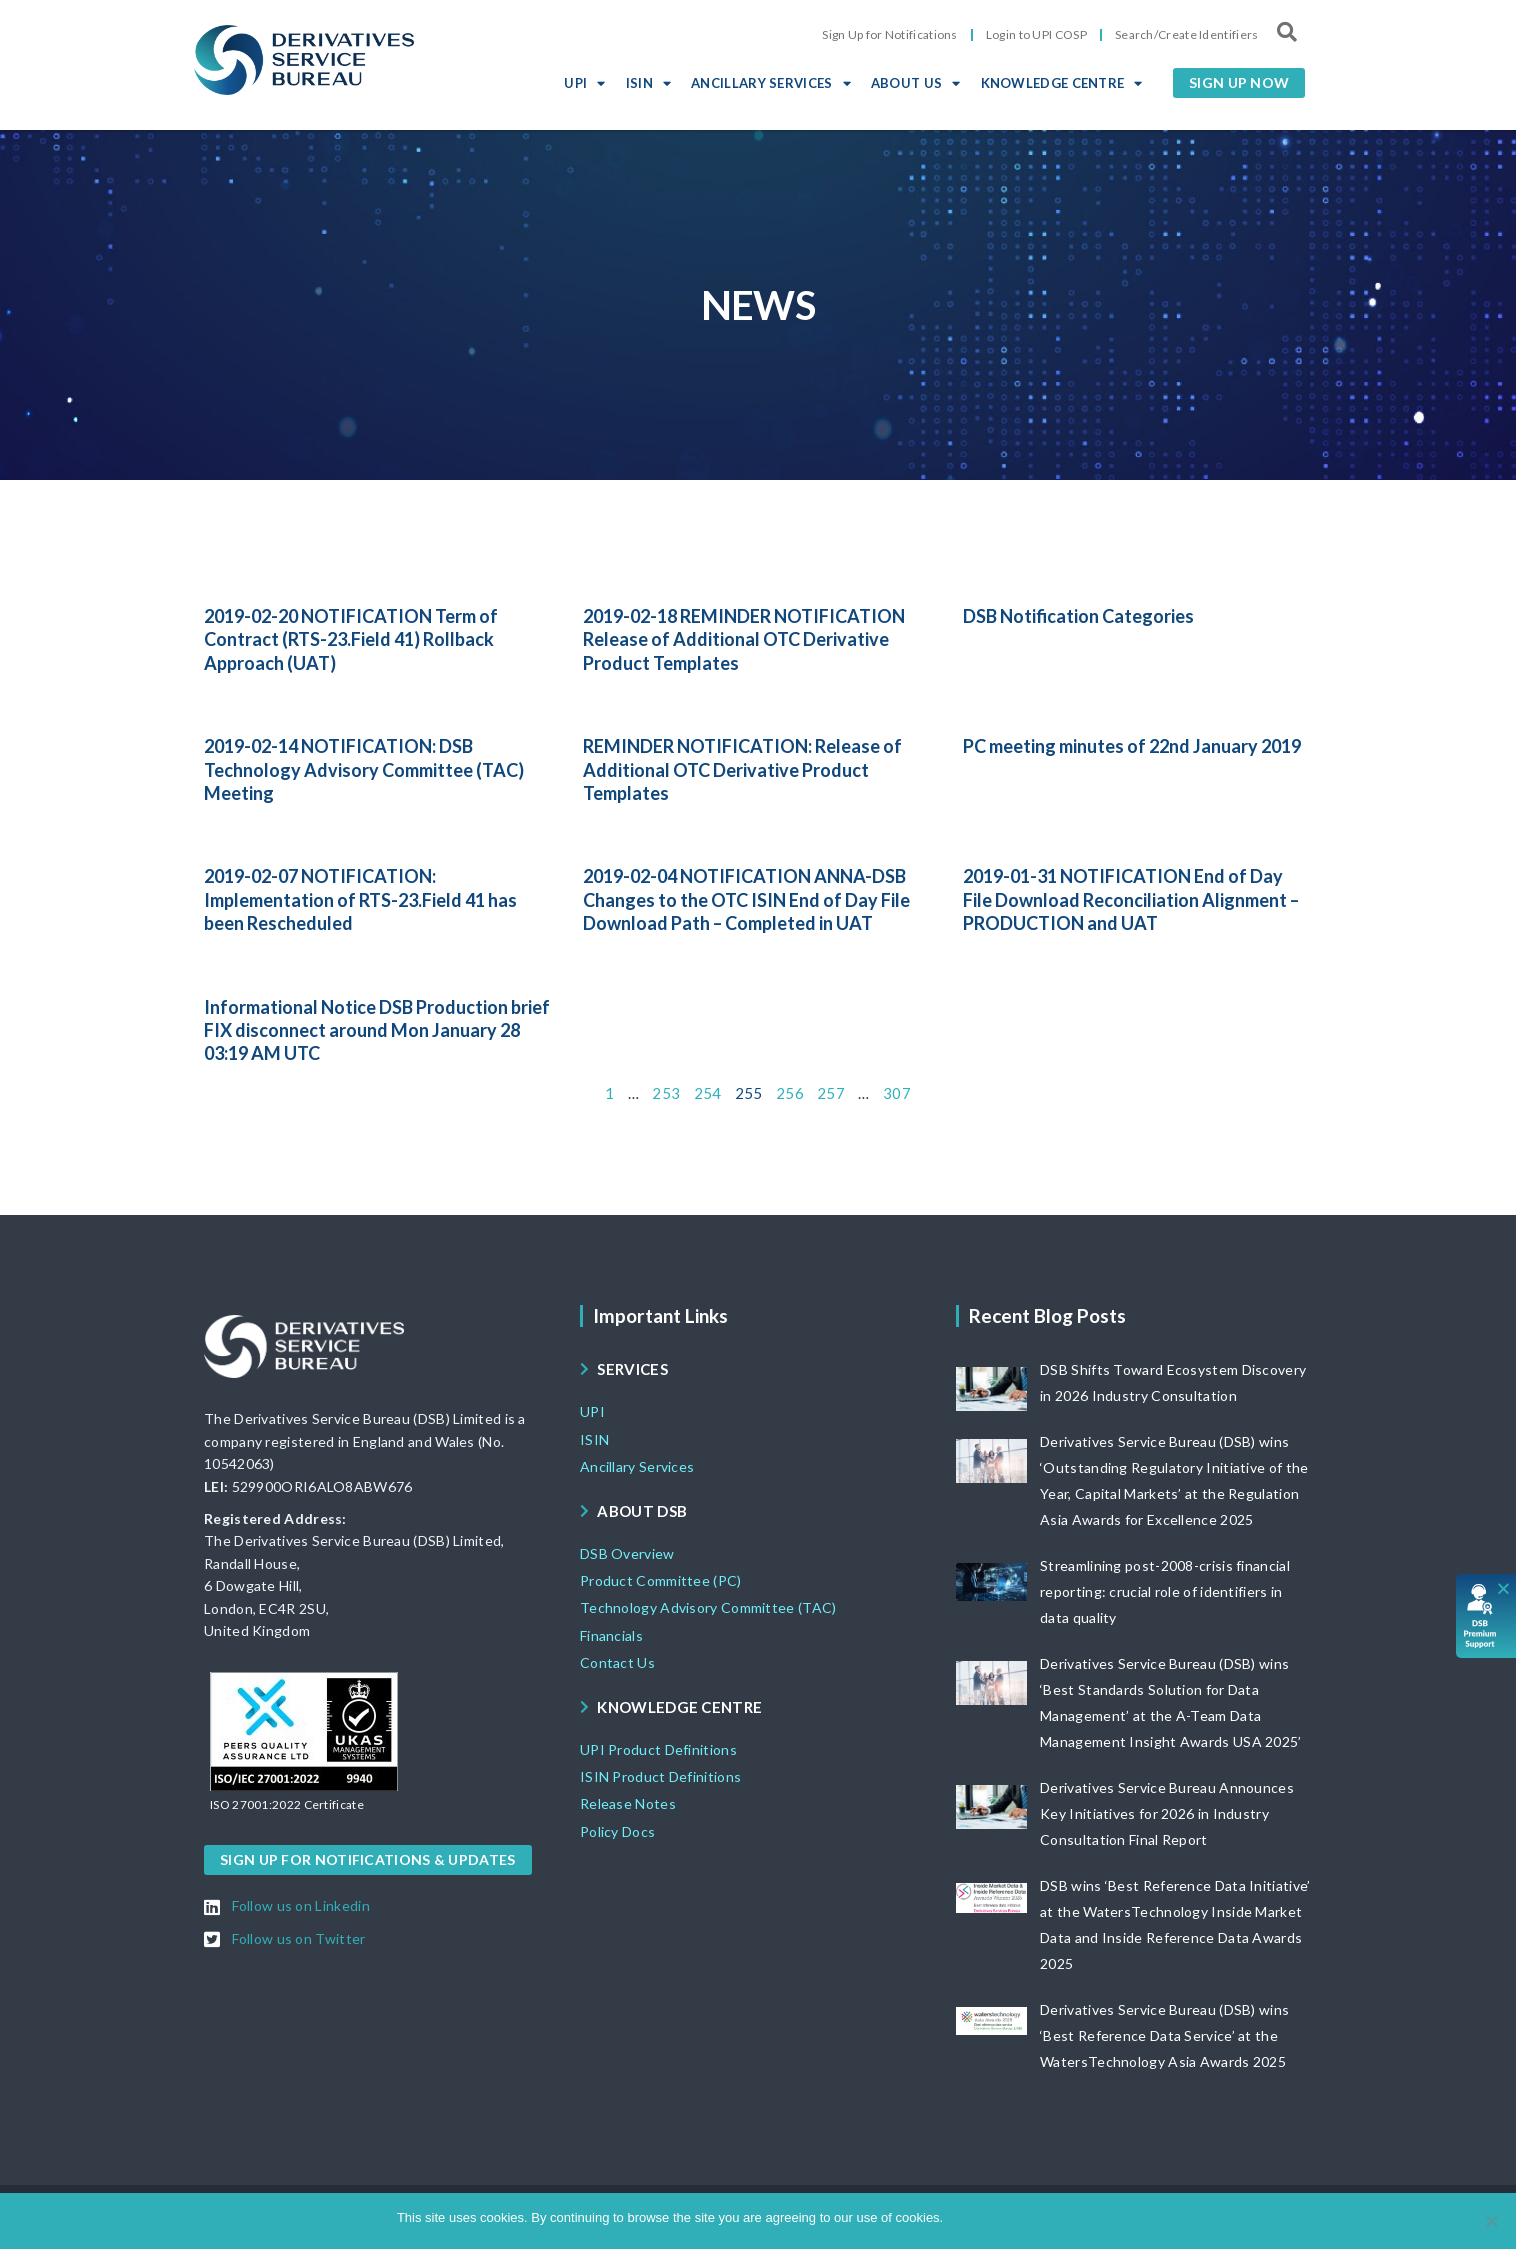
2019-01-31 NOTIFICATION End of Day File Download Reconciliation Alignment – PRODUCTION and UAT (1131, 899)
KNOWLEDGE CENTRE (1062, 83)
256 (790, 1093)
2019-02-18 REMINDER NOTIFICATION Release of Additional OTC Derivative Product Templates (744, 639)
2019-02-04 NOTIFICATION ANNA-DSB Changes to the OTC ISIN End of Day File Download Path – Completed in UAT (746, 899)
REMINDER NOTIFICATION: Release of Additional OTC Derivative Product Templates (742, 769)
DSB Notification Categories (1078, 616)
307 (897, 1093)
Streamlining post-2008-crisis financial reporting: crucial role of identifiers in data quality (1165, 1591)
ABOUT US (916, 83)
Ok (961, 2217)
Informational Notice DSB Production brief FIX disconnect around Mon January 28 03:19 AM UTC (377, 1030)
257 (831, 1093)
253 (666, 1093)
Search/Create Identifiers (1187, 34)
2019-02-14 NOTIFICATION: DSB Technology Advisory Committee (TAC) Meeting (364, 769)
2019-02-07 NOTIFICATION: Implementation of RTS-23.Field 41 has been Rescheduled (360, 899)
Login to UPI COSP (1036, 34)
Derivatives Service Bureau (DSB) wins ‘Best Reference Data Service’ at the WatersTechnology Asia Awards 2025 (1164, 2035)
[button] (1239, 83)
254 (708, 1093)
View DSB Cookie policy (1049, 2217)
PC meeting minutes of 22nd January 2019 (1132, 746)
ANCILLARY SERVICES (771, 83)
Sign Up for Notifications (890, 34)
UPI (584, 83)
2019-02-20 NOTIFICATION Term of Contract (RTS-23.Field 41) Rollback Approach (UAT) (351, 639)
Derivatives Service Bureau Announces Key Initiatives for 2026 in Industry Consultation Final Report (1167, 1813)
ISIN (649, 83)
